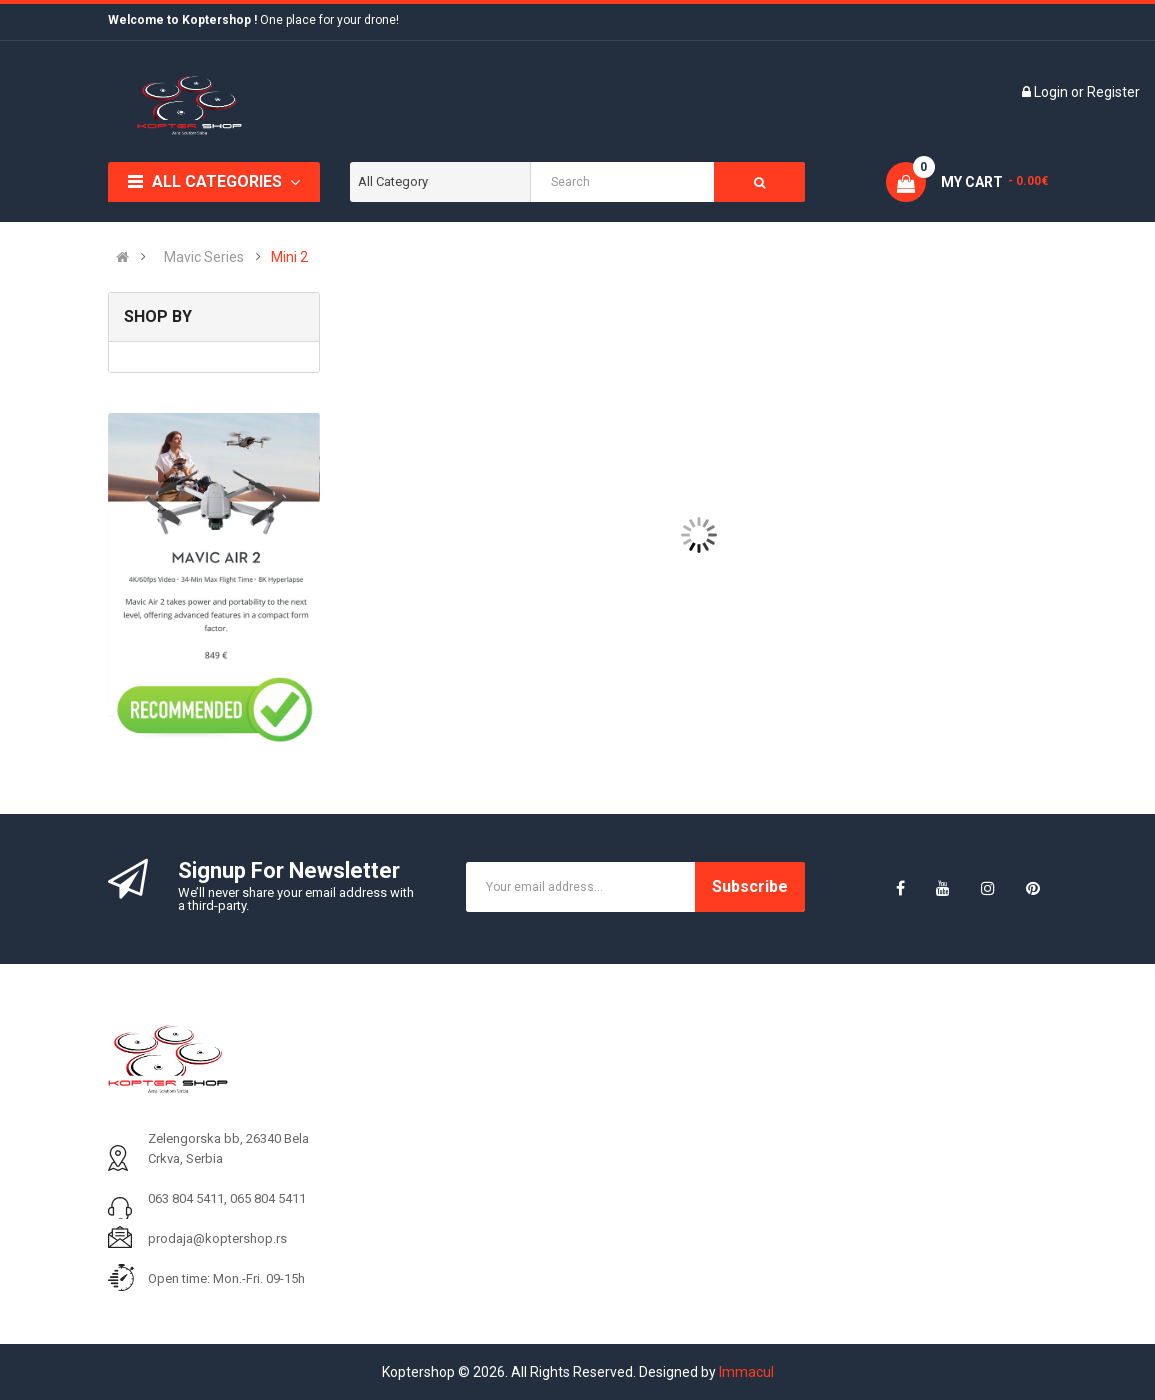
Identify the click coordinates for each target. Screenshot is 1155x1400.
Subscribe (750, 886)
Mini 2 (289, 257)
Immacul (746, 1372)
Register (1113, 92)
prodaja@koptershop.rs (217, 1238)
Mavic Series (204, 257)
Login (1052, 92)
